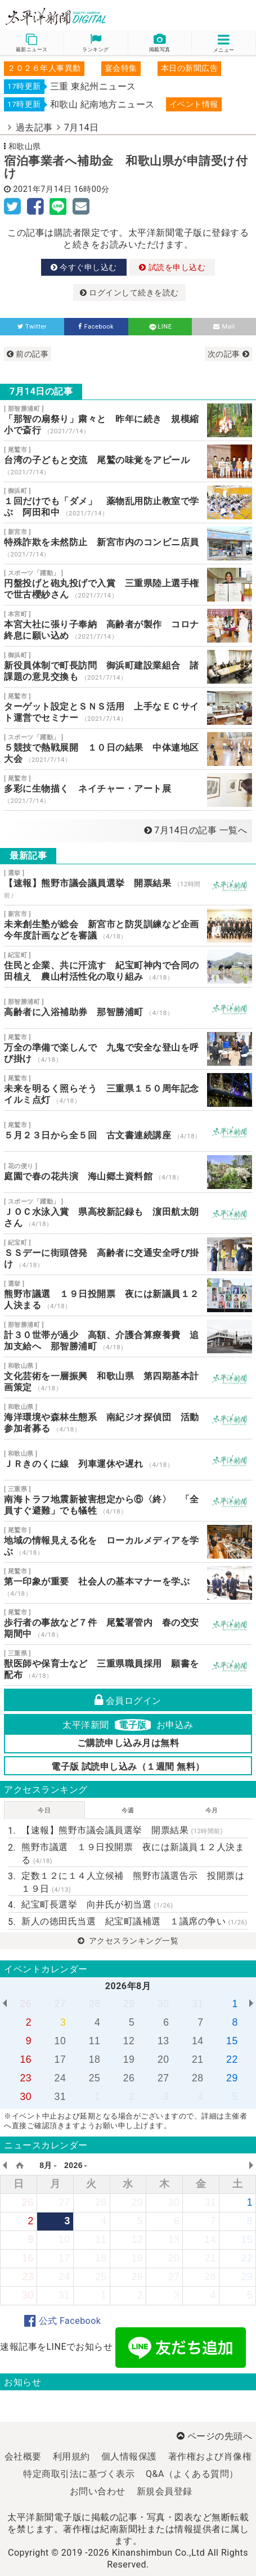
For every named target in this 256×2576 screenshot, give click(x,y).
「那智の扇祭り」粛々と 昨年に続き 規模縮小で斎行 (128, 420)
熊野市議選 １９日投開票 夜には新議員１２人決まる (128, 1295)
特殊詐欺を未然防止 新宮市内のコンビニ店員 (128, 543)
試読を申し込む (172, 267)
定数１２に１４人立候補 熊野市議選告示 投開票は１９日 (132, 1881)
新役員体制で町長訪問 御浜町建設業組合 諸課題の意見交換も (128, 667)
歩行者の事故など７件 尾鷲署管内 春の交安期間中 (128, 1624)
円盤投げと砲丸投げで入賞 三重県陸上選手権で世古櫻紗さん (128, 584)
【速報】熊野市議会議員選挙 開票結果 (128, 884)
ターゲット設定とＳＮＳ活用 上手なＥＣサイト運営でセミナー (128, 708)
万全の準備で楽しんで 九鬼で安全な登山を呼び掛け (128, 1049)
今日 (44, 1810)
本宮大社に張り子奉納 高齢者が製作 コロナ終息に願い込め (128, 625)
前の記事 (27, 353)
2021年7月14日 (43, 189)
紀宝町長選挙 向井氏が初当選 (97, 1904)
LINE (160, 326)
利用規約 (71, 2456)
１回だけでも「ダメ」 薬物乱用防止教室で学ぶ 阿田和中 (128, 502)
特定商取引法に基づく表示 (78, 2474)
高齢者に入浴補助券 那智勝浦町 (128, 1008)
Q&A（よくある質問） (192, 2474)
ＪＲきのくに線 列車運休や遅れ (128, 1459)
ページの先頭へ (214, 2436)
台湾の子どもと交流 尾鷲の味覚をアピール (128, 461)
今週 (128, 1810)
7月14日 (81, 127)
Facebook (96, 326)
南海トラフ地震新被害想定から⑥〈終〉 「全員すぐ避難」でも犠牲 (128, 1500)
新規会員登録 (164, 2491)
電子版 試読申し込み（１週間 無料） (128, 1766)
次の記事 (228, 353)
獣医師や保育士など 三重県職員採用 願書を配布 (128, 1665)
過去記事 (34, 127)
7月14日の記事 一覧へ (195, 830)
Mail (224, 326)
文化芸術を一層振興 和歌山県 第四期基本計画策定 (128, 1377)
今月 (211, 1810)
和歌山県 (24, 146)
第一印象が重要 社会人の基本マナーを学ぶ (128, 1583)
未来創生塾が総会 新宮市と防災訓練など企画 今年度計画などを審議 (128, 925)
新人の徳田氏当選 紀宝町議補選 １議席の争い (134, 1921)
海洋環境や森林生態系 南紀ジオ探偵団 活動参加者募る (128, 1418)
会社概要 (23, 2456)
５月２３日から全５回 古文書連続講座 (128, 1131)
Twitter (32, 326)
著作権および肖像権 (210, 2456)
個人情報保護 (129, 2456)
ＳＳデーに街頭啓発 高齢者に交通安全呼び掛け (128, 1254)
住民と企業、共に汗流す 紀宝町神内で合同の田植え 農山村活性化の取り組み (128, 966)
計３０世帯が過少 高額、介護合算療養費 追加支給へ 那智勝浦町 (128, 1336)
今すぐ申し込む (84, 267)
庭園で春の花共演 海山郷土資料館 (128, 1172)
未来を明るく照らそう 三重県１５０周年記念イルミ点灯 (128, 1090)
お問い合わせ (97, 2491)
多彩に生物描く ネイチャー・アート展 (128, 790)
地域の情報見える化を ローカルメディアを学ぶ (128, 1542)
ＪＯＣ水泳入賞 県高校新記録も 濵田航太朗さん (128, 1213)
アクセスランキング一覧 (128, 1940)
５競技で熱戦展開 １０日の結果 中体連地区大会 (128, 749)
